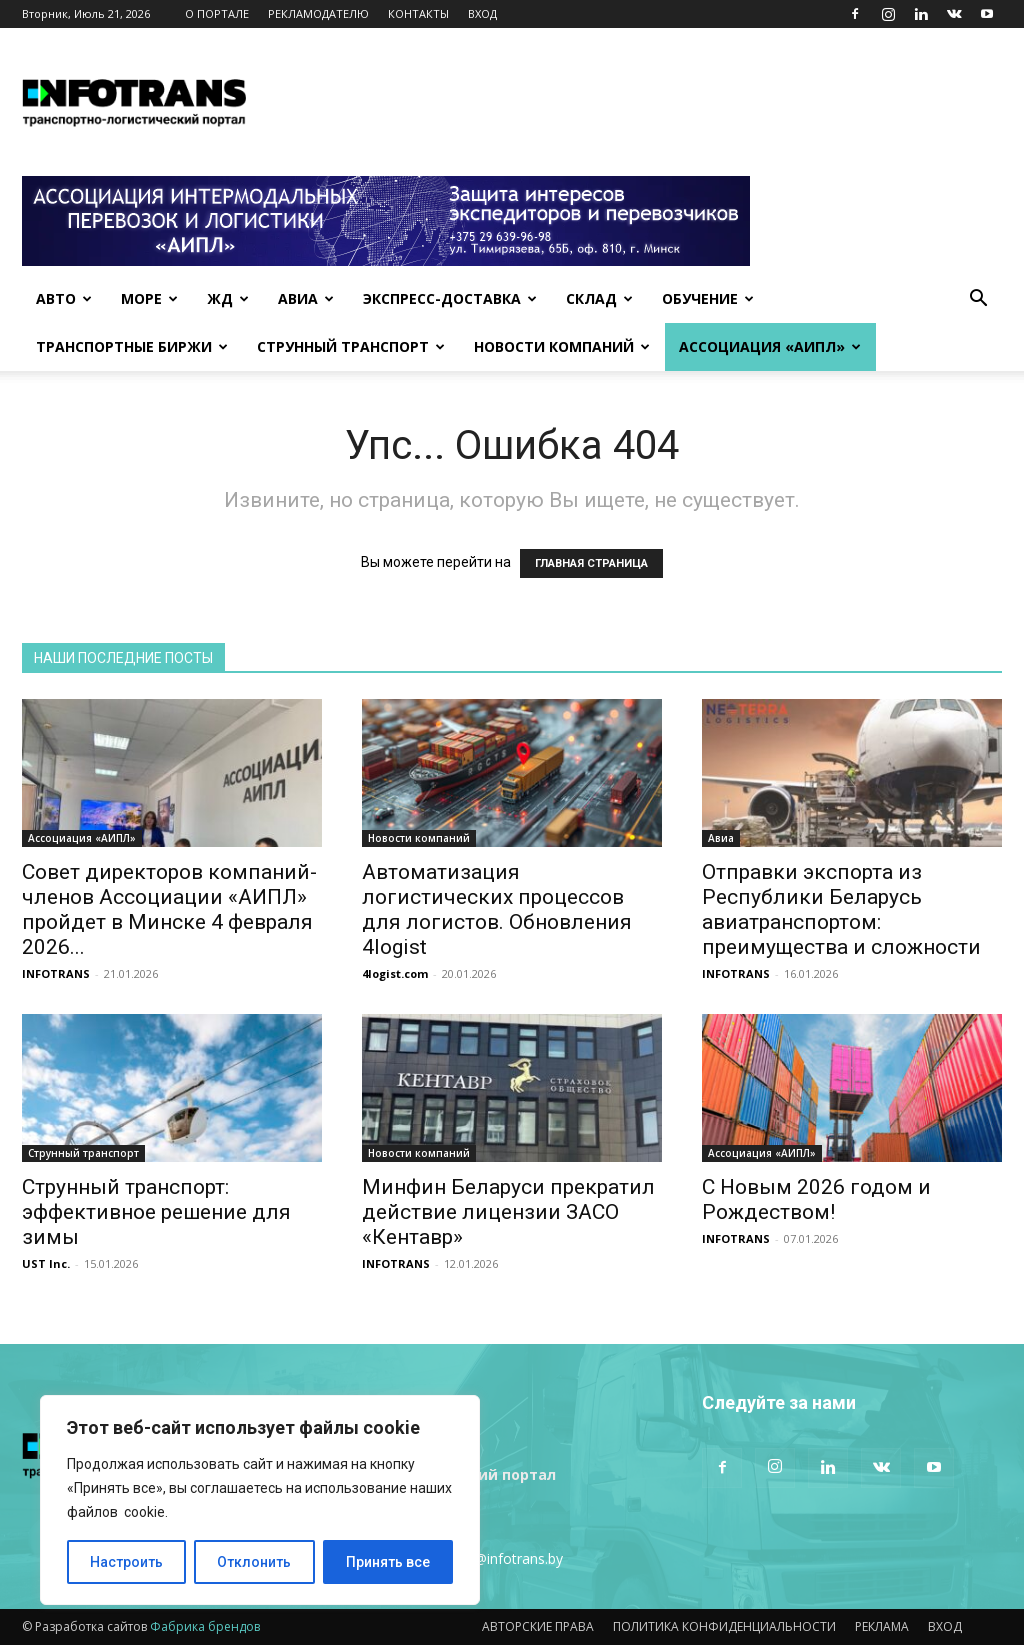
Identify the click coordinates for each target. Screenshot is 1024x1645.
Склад (599, 298)
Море (149, 298)
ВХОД (482, 13)
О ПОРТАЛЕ (217, 13)
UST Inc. (46, 1263)
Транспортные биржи (132, 346)
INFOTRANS (56, 973)
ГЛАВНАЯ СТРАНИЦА (591, 563)
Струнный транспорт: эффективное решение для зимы (156, 1212)
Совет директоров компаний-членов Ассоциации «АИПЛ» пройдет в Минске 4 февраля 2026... (169, 909)
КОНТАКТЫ (418, 13)
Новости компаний (562, 346)
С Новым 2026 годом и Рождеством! (816, 1199)
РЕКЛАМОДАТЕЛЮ (318, 13)
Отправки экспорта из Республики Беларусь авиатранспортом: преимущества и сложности (841, 909)
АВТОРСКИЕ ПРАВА (538, 1626)
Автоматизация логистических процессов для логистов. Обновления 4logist (497, 909)
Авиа (306, 298)
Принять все (388, 1562)
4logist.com (395, 973)
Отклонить (254, 1562)
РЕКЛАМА (882, 1626)
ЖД (228, 298)
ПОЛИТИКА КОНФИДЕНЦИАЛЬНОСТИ (724, 1626)
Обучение (708, 298)
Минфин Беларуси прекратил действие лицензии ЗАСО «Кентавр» (508, 1212)
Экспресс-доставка (450, 298)
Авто (64, 298)
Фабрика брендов (205, 1626)
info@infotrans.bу (506, 1558)
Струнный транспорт (351, 346)
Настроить (126, 1562)
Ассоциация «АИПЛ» (770, 346)
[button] (978, 300)
